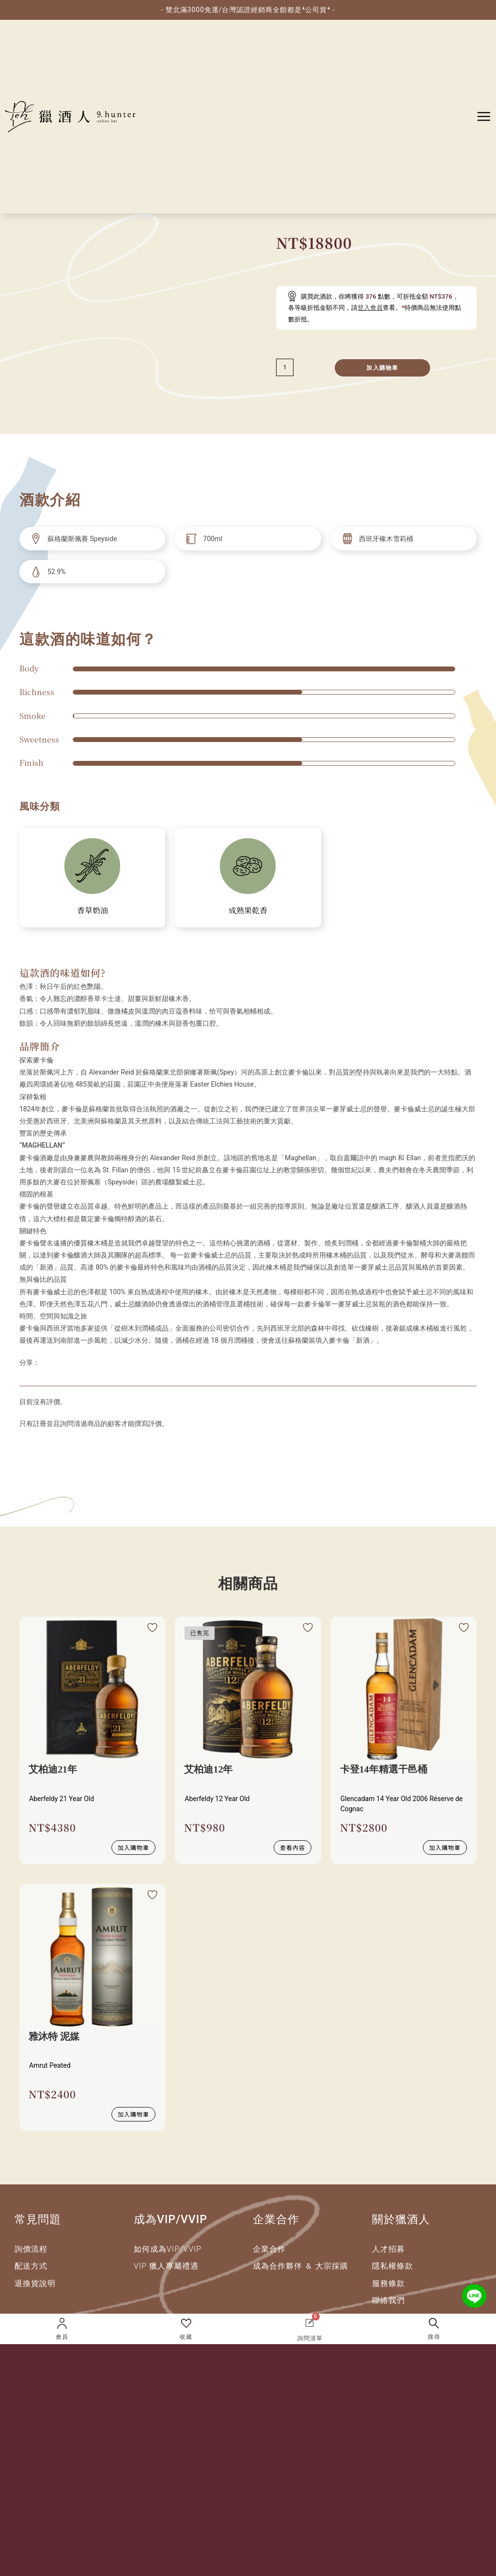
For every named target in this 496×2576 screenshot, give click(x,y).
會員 (62, 2337)
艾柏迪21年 (53, 1769)
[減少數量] (285, 367)
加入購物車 (382, 367)
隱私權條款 (392, 2264)
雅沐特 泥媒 (54, 2035)
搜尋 (434, 2337)
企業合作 (269, 2247)
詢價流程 (31, 2247)
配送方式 (31, 2264)
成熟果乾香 (248, 910)
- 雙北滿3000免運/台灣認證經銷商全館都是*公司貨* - (248, 10)
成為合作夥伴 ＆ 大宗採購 (300, 2264)
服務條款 (388, 2281)
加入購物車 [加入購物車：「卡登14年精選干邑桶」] (445, 1846)
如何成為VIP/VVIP (168, 2247)
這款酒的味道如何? (62, 973)
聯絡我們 (388, 2298)
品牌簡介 (39, 1046)
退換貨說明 (35, 2281)
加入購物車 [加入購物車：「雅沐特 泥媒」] (133, 2112)
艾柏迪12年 (209, 1769)
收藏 (186, 2337)
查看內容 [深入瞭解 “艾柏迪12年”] (292, 1846)
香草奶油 (92, 910)
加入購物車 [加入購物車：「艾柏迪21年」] (133, 1846)
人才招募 (388, 2247)
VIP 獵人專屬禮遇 (166, 2264)
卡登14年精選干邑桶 (384, 1769)
